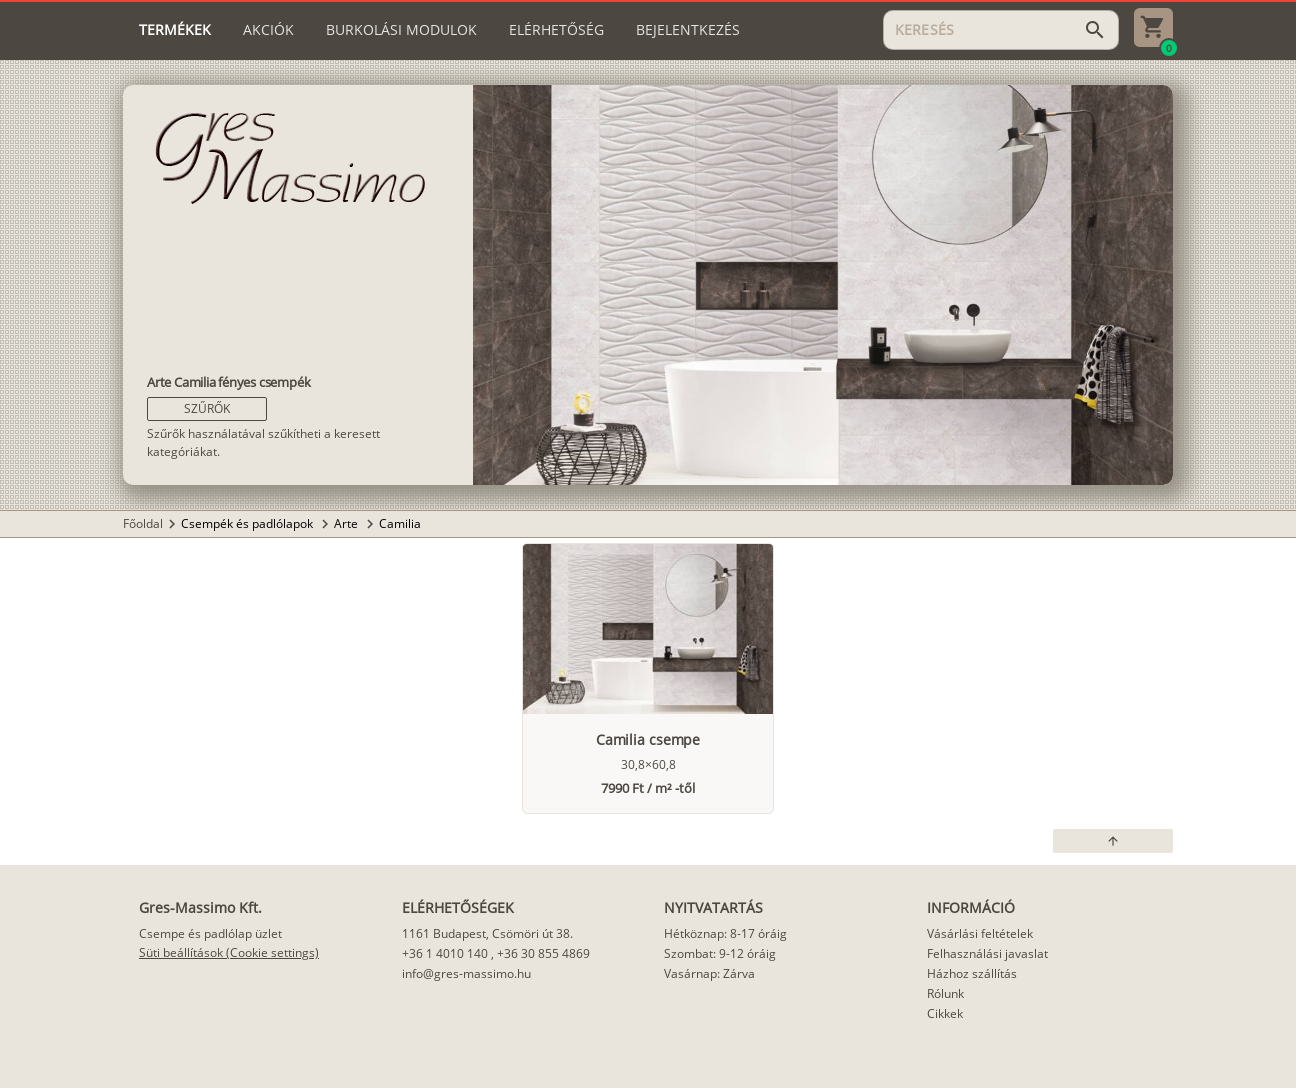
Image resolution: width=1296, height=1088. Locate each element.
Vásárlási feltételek (980, 933)
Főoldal (143, 523)
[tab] (175, 30)
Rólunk (945, 993)
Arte (347, 523)
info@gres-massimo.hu (466, 973)
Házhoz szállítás (972, 973)
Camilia (400, 523)
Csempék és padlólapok (248, 523)
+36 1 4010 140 (445, 953)
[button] (207, 409)
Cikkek (945, 1013)
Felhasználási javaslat (987, 953)
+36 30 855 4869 (543, 953)
